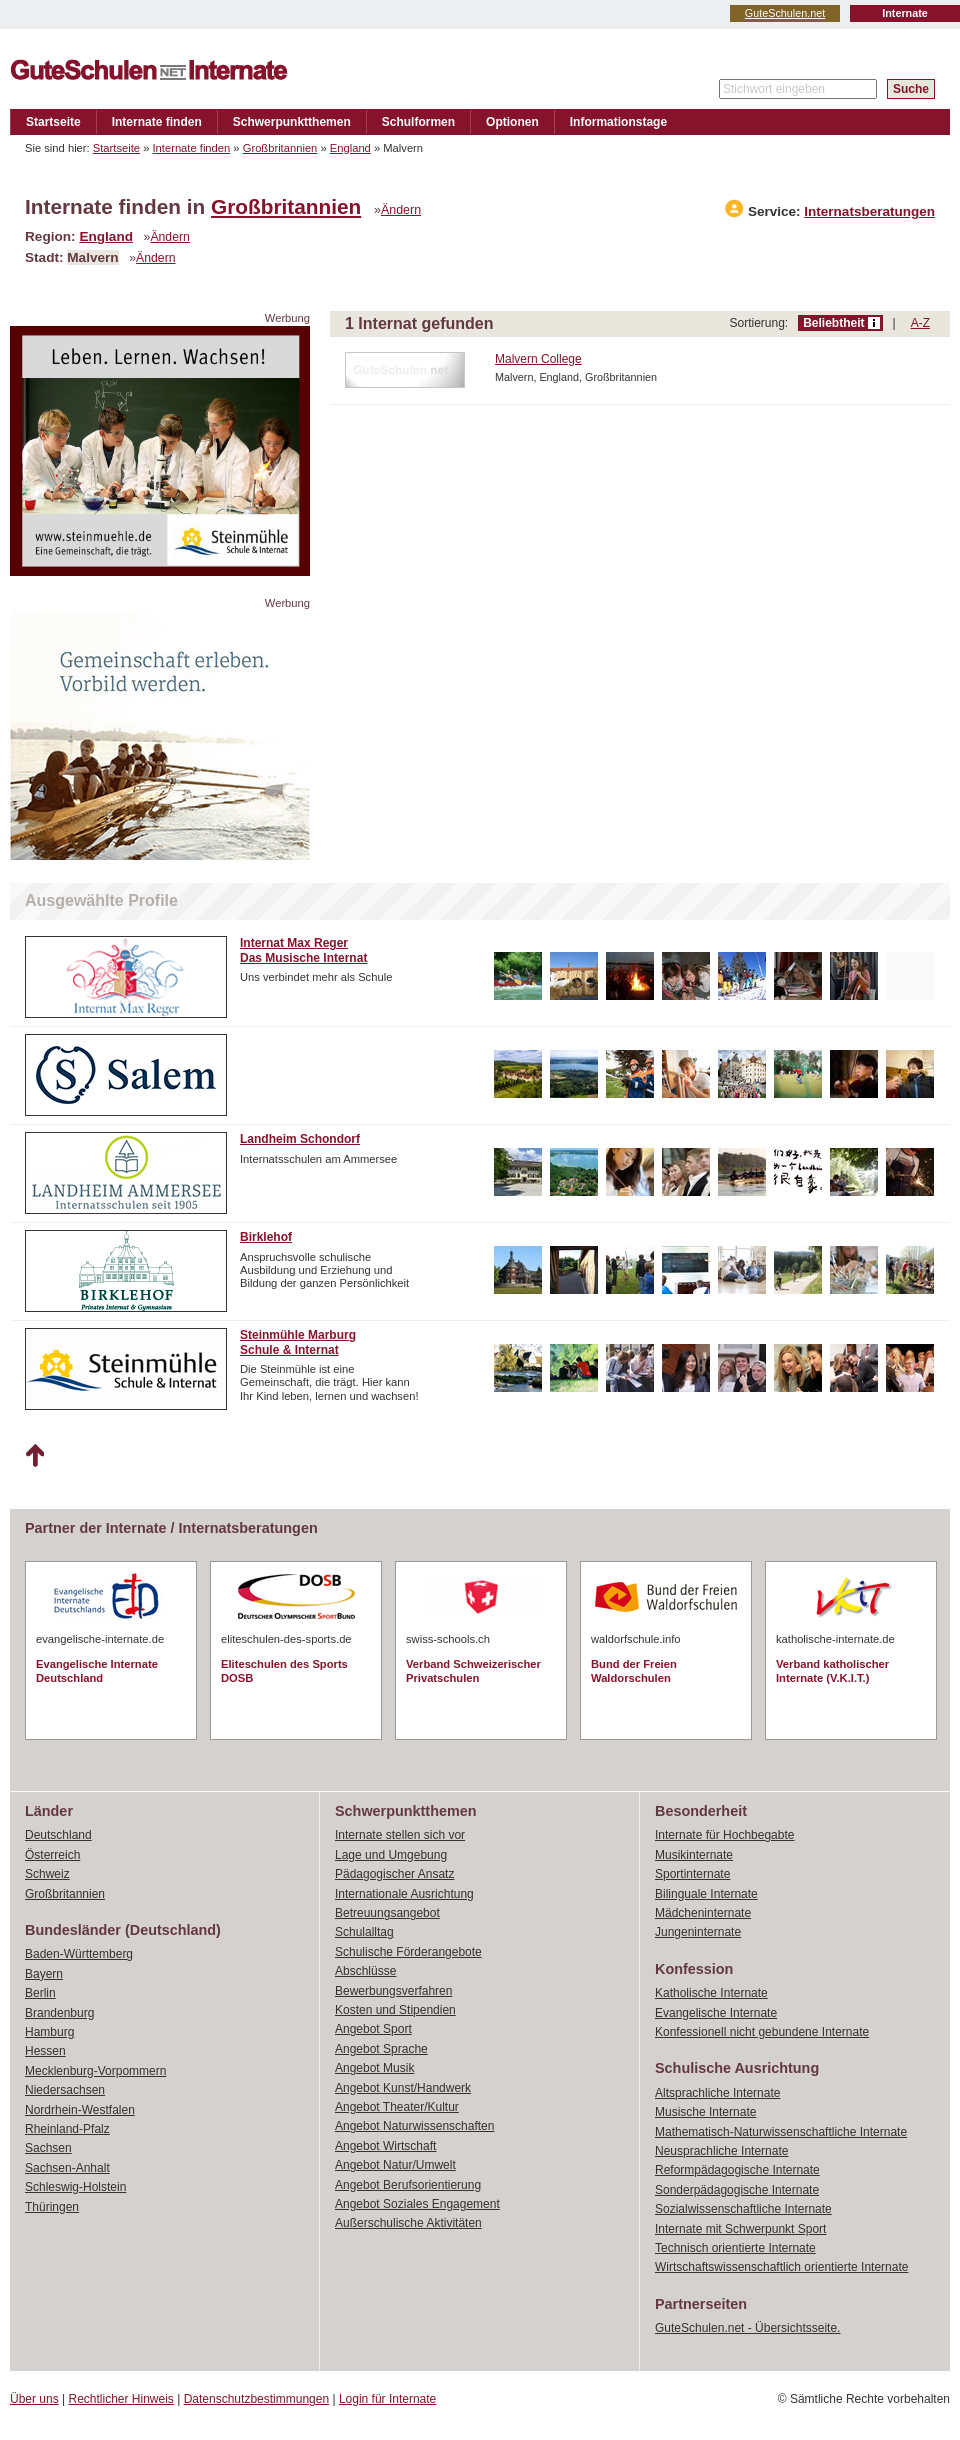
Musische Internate (705, 2112)
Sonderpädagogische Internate (737, 2190)
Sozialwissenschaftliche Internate (743, 2209)
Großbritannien (280, 148)
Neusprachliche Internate (721, 2151)
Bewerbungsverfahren (393, 1991)
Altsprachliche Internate (717, 2093)
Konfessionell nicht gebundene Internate (762, 2032)
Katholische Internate (711, 1993)
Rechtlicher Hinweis (121, 2399)
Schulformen (418, 122)
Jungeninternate (698, 1932)
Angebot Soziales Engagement (417, 2204)
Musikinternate (694, 1855)
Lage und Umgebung (391, 1855)
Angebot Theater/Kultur (397, 2107)
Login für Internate (387, 2399)
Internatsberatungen (869, 211)
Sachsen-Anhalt (67, 2168)
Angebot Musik (374, 2068)
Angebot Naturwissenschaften (414, 2126)
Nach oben (34, 1456)
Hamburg (49, 2032)
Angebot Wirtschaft (385, 2146)
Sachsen (48, 2148)
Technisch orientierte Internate (735, 2248)
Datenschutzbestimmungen (256, 2399)
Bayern (44, 1974)
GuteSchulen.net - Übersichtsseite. (747, 2328)
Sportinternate (692, 1874)
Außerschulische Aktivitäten (408, 2223)
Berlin (40, 1993)
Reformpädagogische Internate (737, 2170)
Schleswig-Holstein (75, 2187)
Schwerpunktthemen (292, 122)
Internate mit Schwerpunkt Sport (740, 2229)
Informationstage (618, 122)
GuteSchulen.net (785, 13)
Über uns (34, 2399)
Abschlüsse (365, 1971)
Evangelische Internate (716, 2013)
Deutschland (58, 1835)
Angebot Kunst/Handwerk (403, 2088)
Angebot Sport (373, 2029)
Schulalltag (364, 1932)
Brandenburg (59, 2013)
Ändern (401, 210)
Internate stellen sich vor (400, 1835)
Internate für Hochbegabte (724, 1835)
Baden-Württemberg (79, 1954)
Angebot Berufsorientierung (408, 2185)
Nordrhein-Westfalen (80, 2110)
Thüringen (52, 2207)
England (350, 148)
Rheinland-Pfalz (67, 2129)
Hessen (45, 2051)
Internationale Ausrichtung (404, 1894)
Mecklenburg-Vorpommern (95, 2071)
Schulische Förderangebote (408, 1952)
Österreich (52, 1855)
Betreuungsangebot (387, 1913)
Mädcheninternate (703, 1913)
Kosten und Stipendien (395, 2010)
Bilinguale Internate (706, 1894)
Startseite (53, 122)
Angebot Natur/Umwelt (395, 2165)
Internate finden (157, 122)
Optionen (512, 122)
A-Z (920, 323)
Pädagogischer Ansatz (394, 1874)
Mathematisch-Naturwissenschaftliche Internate (781, 2132)
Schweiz (47, 1874)
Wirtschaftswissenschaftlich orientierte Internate (781, 2267)
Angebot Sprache (381, 2049)
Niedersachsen (65, 2090)
